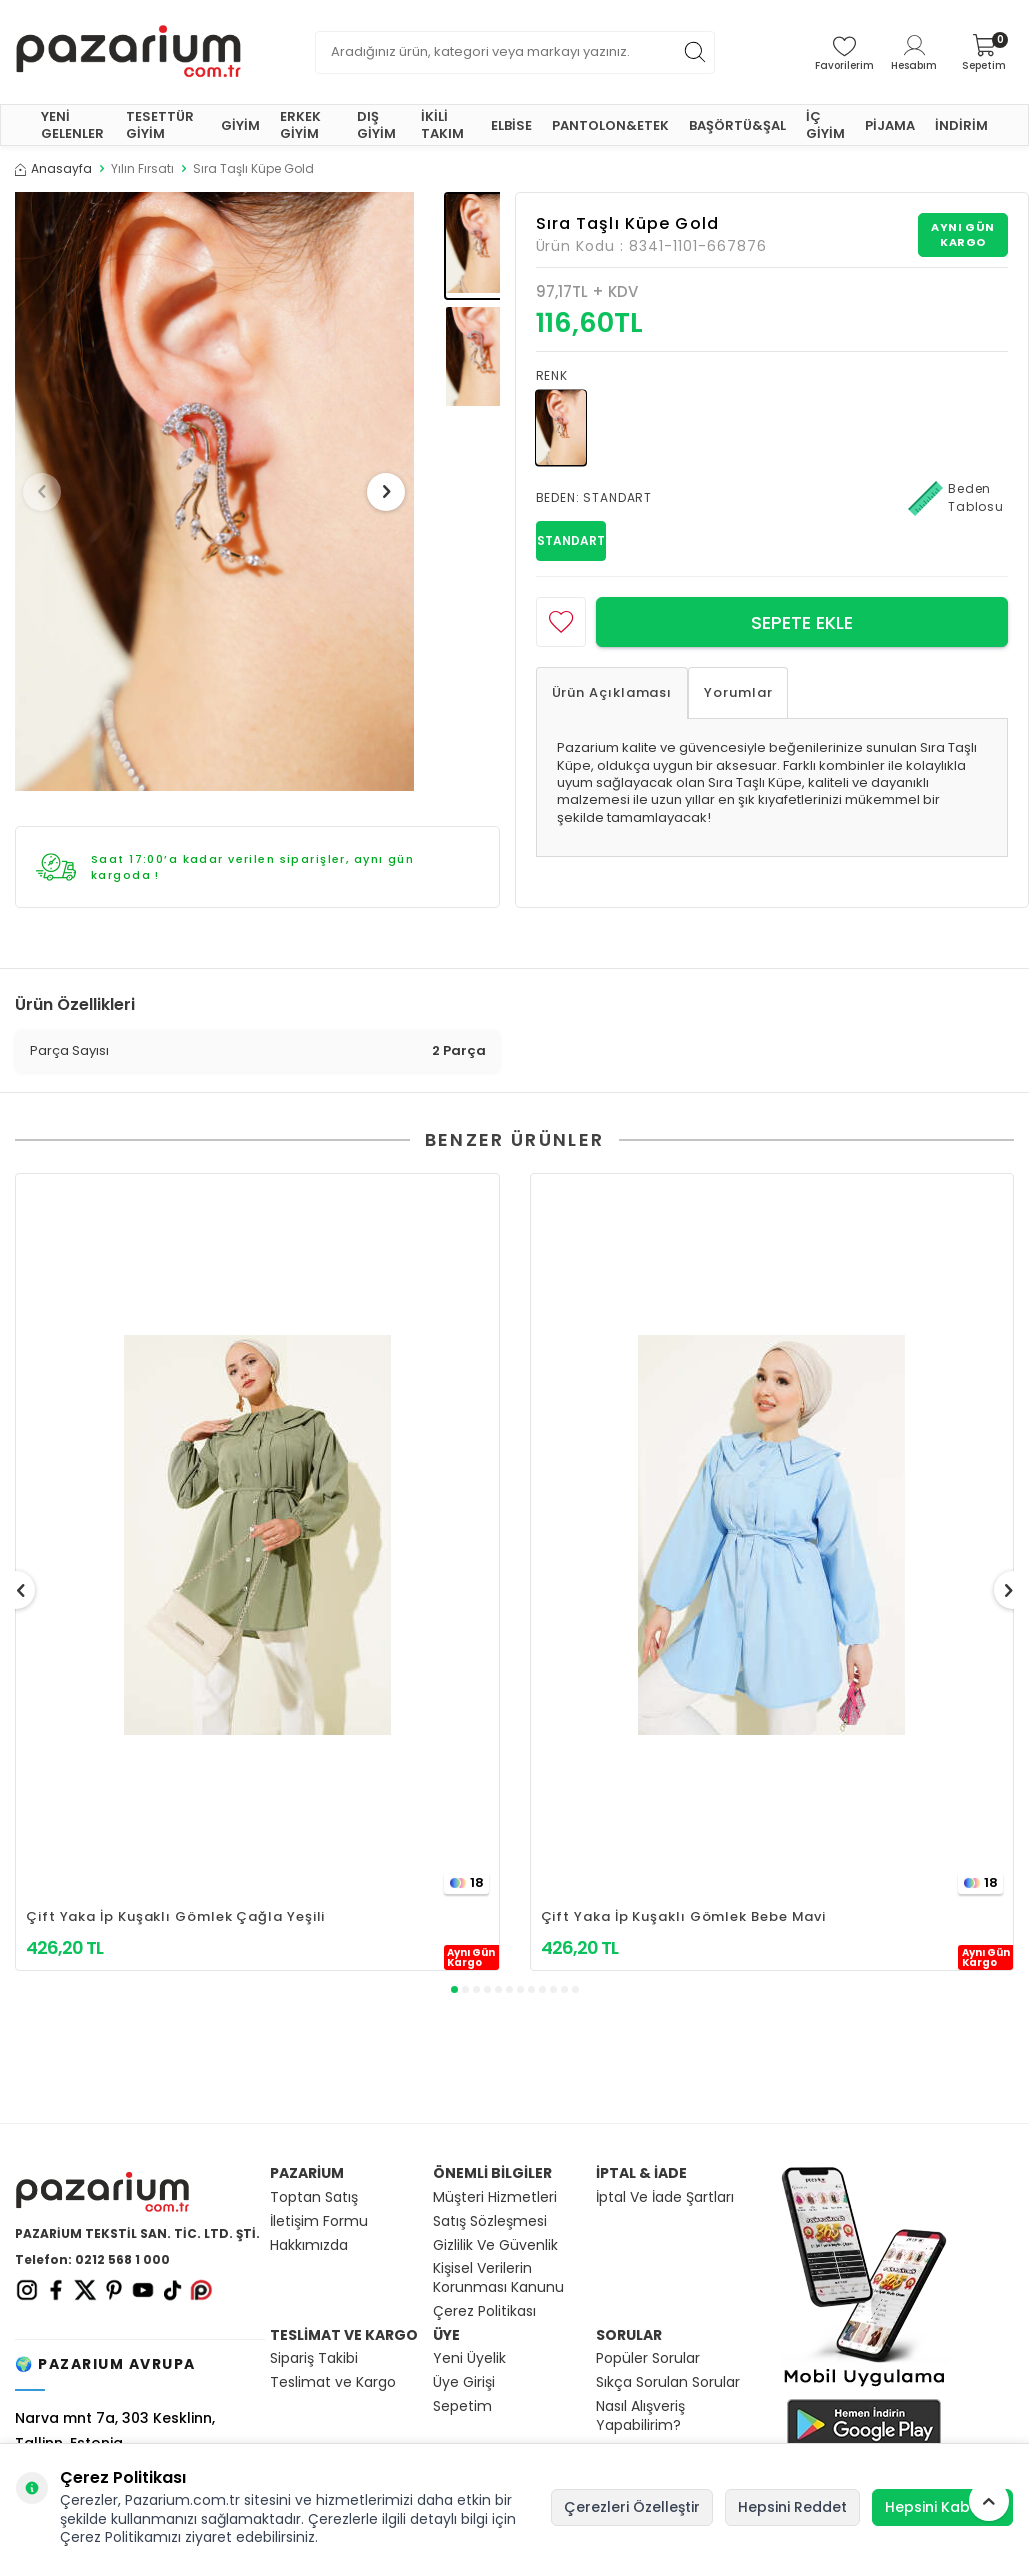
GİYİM (240, 125)
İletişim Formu (319, 2221)
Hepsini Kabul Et (942, 2507)
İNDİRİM (961, 125)
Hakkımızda (309, 2245)
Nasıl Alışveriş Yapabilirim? (640, 2416)
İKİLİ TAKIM (442, 125)
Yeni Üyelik (469, 2358)
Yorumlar (738, 692)
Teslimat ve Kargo (333, 2382)
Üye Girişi (464, 2382)
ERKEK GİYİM (300, 125)
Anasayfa (53, 169)
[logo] (128, 52)
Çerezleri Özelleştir (632, 2507)
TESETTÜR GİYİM (160, 125)
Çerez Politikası (484, 2311)
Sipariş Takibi (314, 2358)
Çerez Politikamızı (120, 2537)
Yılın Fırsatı (142, 169)
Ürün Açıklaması (612, 692)
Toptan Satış (314, 2197)
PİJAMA (890, 125)
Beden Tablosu (956, 498)
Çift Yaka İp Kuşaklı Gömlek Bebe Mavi (684, 1916)
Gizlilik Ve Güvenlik (495, 2245)
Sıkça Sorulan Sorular (668, 2382)
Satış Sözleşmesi (490, 2221)
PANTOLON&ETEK (610, 125)
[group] (214, 491)
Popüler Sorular (648, 2358)
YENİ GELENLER (72, 125)
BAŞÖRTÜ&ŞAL (737, 125)
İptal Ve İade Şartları (665, 2197)
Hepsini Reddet (792, 2507)
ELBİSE (511, 125)
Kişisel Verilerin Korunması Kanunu (498, 2278)
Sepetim (462, 2406)
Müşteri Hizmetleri (495, 2197)
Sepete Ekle (802, 622)
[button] (49, 492)
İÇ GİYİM (825, 125)
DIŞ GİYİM (376, 125)
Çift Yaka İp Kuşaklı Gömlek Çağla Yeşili (175, 1916)
